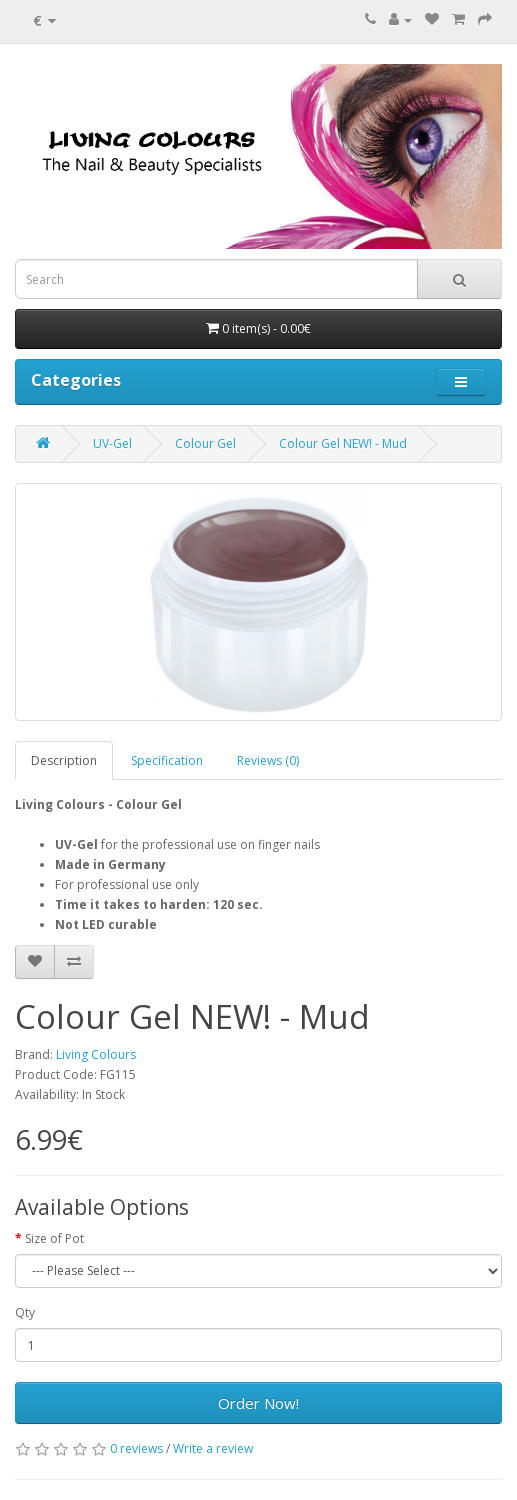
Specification (167, 760)
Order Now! (258, 1403)
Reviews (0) (268, 760)
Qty (25, 1312)
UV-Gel (112, 443)
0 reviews (136, 1448)
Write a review (213, 1448)
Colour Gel (205, 443)
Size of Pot (54, 1238)
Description (64, 760)
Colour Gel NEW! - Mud (343, 443)
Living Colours (96, 1054)
